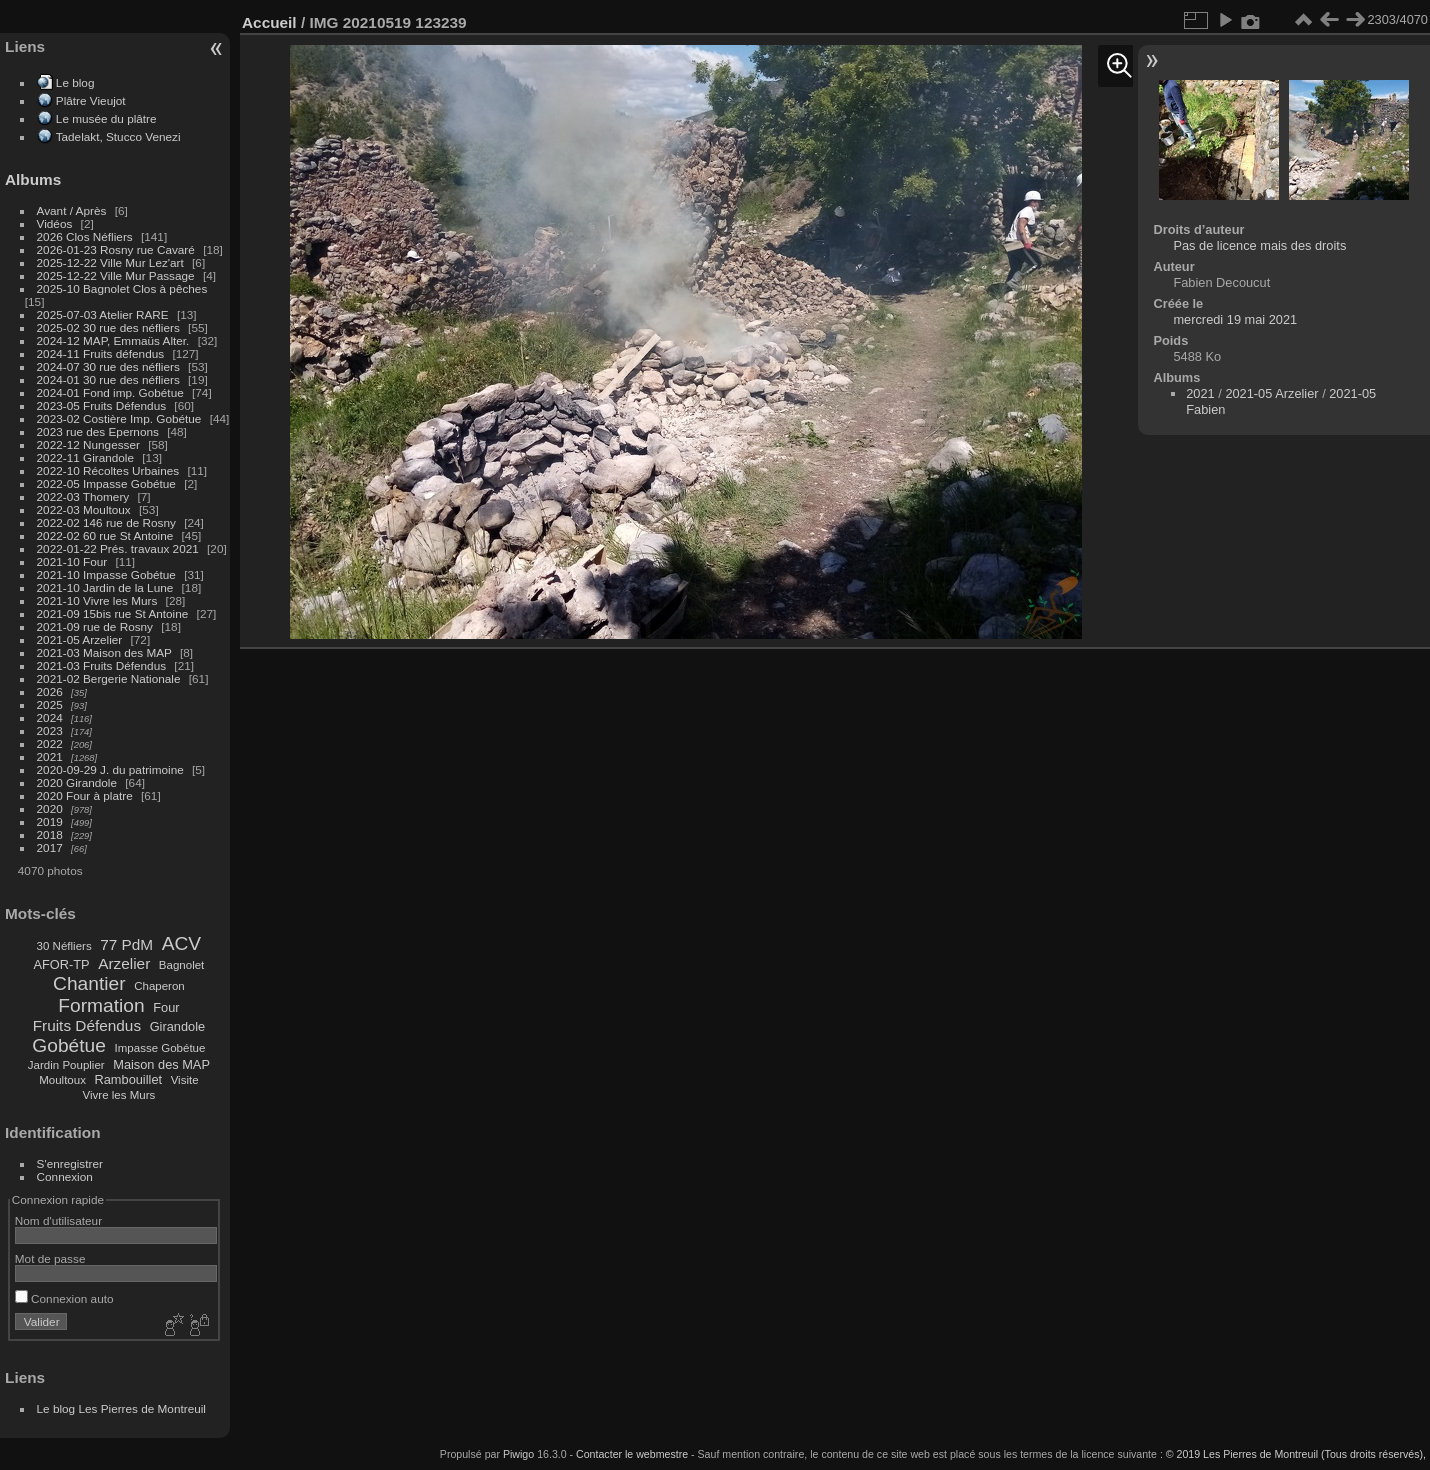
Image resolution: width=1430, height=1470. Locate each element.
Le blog (75, 82)
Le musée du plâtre (106, 118)
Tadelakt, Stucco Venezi (118, 136)
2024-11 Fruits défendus (101, 353)
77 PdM (126, 944)
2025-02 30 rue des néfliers (108, 327)
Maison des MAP (161, 1064)
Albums (33, 179)
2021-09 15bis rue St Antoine (113, 613)
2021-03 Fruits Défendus (102, 665)
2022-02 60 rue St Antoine (105, 535)
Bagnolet (181, 965)
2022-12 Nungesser (88, 444)
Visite (185, 1080)
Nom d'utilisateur (58, 1220)
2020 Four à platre (85, 795)
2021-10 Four (72, 561)
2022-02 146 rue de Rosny (106, 522)
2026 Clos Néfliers (85, 236)
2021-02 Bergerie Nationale (109, 678)
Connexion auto (64, 1298)
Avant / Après (72, 210)
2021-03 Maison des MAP (104, 652)
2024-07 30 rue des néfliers (108, 366)
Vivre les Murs (119, 1095)
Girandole (178, 1026)
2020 (50, 808)
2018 (50, 834)
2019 (50, 821)
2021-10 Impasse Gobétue (106, 574)
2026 (50, 691)
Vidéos (55, 223)
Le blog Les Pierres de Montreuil (121, 1408)
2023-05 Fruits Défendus (102, 405)
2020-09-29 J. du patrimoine (110, 769)
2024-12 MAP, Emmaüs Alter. (113, 340)
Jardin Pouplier (66, 1065)
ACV (181, 943)
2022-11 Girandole (85, 457)
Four (166, 1007)
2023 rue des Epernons (98, 431)
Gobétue (69, 1045)
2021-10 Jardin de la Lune (105, 587)
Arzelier (124, 963)
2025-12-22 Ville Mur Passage (116, 275)
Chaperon (159, 986)
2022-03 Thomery (83, 496)
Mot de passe (50, 1258)
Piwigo (518, 1454)
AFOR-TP (61, 964)
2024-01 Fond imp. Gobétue (110, 392)
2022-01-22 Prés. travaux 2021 (118, 548)
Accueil (269, 22)
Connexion (65, 1176)
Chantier (89, 983)
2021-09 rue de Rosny (95, 626)
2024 (50, 717)
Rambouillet (129, 1079)
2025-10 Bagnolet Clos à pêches (122, 288)
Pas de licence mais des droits (1259, 245)
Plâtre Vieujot (91, 100)
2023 (50, 730)
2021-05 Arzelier (80, 639)
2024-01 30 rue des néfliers (110, 379)
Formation (101, 1005)
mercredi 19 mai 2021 (1235, 319)
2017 (50, 847)
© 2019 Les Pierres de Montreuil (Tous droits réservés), (1296, 1454)
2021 (50, 756)
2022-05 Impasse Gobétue (106, 483)
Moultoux (62, 1080)
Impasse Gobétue (160, 1048)
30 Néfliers (64, 946)
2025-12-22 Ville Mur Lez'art (110, 262)
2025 (50, 704)
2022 (50, 743)
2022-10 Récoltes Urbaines (108, 470)
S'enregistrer (70, 1163)
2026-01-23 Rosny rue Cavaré (116, 249)
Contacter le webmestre (632, 1454)
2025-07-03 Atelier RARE (103, 314)
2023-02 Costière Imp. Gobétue (119, 418)
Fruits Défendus (87, 1025)
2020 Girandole (77, 782)
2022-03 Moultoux (84, 509)
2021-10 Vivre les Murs (97, 600)
